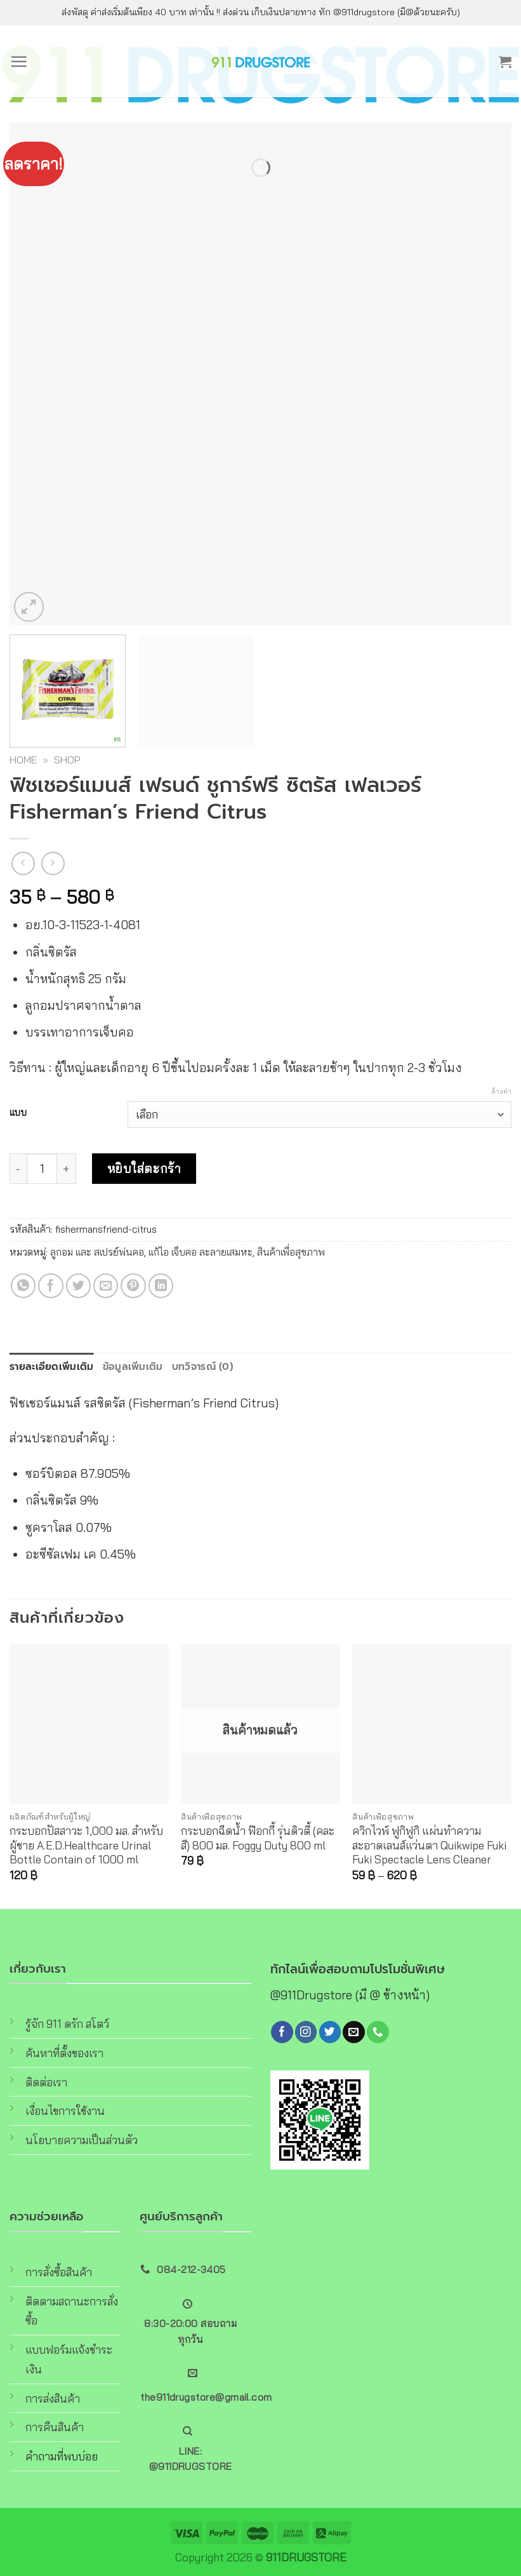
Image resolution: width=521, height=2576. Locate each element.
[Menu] (19, 61)
